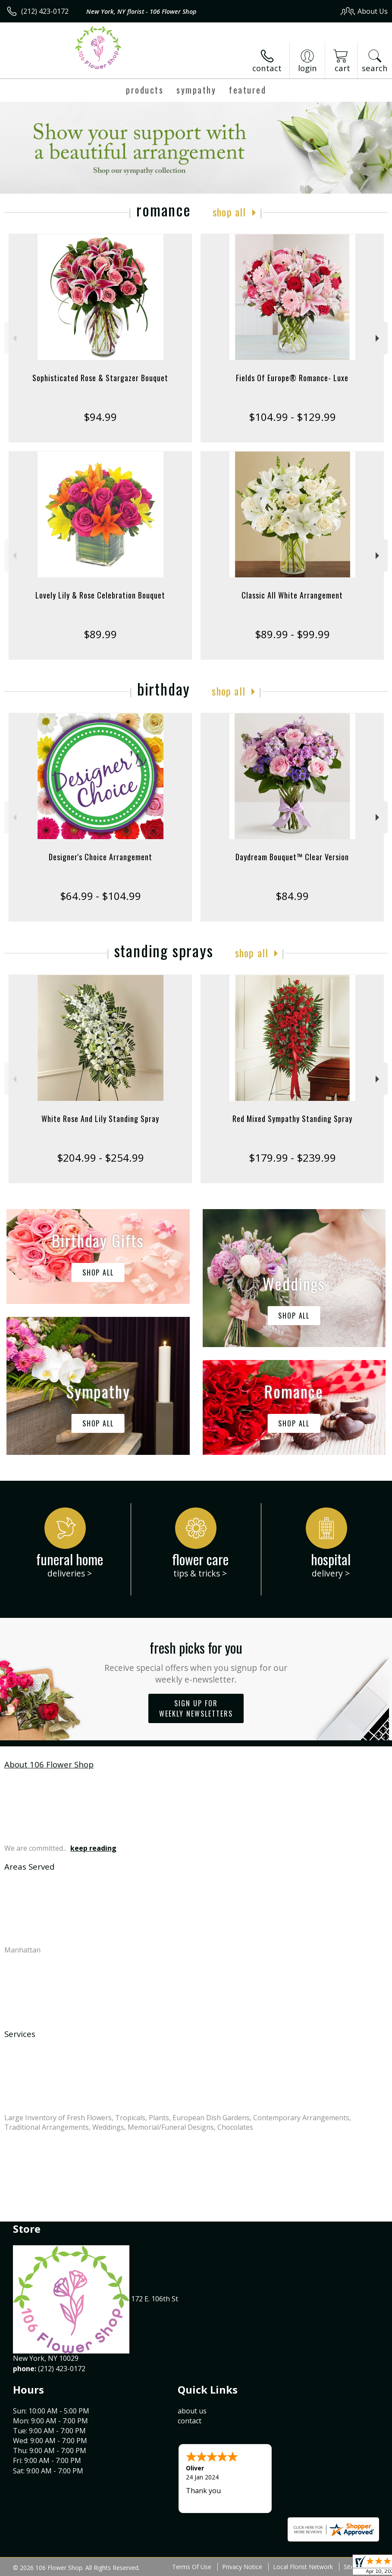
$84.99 (292, 896)
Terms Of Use (191, 2567)
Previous (13, 338)
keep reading (93, 1848)
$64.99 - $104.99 (100, 896)
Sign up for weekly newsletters (196, 1708)
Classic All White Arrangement (292, 595)
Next (378, 338)
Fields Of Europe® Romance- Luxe (292, 377)
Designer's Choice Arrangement (100, 856)
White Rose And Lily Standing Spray (100, 1118)
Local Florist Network (303, 2567)
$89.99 (100, 634)
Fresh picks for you (196, 1661)
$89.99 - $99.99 (292, 634)
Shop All (229, 211)
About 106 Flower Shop (49, 1764)
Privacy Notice (242, 2567)
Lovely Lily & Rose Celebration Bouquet (100, 595)
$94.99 (100, 417)
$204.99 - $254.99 (100, 1157)
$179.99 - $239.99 (292, 1157)
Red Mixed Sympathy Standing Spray (292, 1118)
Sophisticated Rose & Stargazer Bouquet (100, 377)
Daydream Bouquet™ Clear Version (292, 856)
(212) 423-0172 (45, 11)
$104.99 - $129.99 (292, 417)
